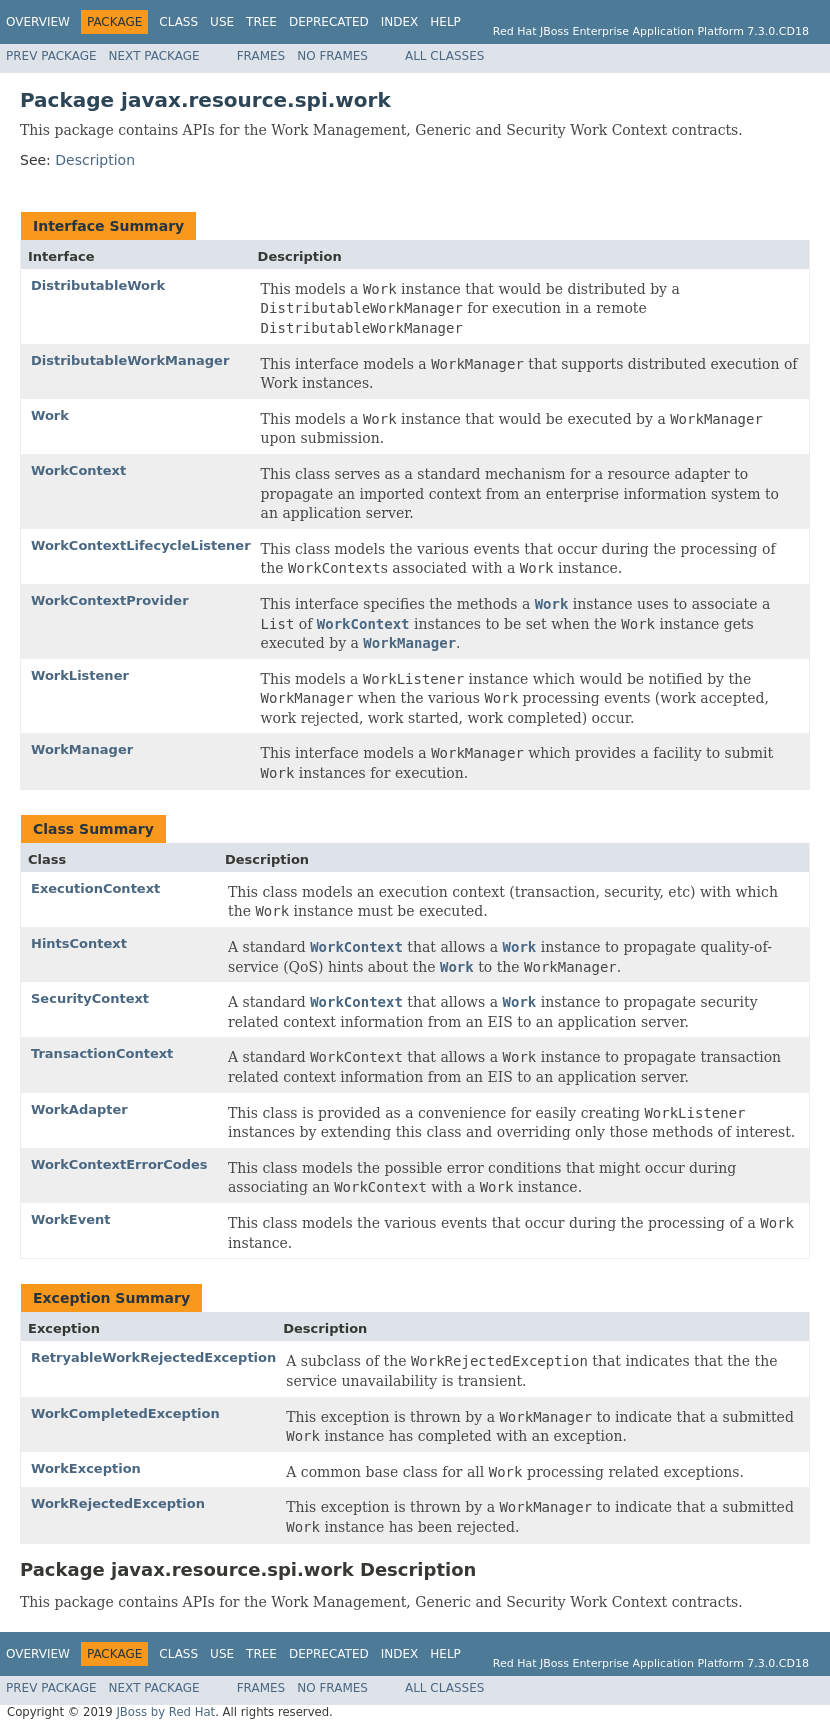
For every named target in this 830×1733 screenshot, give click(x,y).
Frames (261, 56)
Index (400, 22)
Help (445, 22)
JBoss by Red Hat (165, 1712)
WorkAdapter (79, 1109)
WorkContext (78, 470)
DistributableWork (98, 285)
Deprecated (329, 22)
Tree (261, 22)
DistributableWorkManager (130, 360)
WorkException (86, 1468)
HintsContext (79, 943)
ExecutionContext (95, 888)
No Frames (332, 56)
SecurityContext (90, 998)
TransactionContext (102, 1053)
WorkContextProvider (110, 600)
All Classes (444, 56)
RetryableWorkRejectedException (153, 1357)
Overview (38, 22)
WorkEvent (71, 1219)
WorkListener (80, 675)
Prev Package (51, 56)
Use (222, 22)
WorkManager (82, 749)
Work (50, 415)
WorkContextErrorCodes (119, 1164)
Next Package (154, 56)
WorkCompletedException (125, 1413)
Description (95, 160)
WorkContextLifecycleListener (141, 545)
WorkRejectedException (118, 1503)
